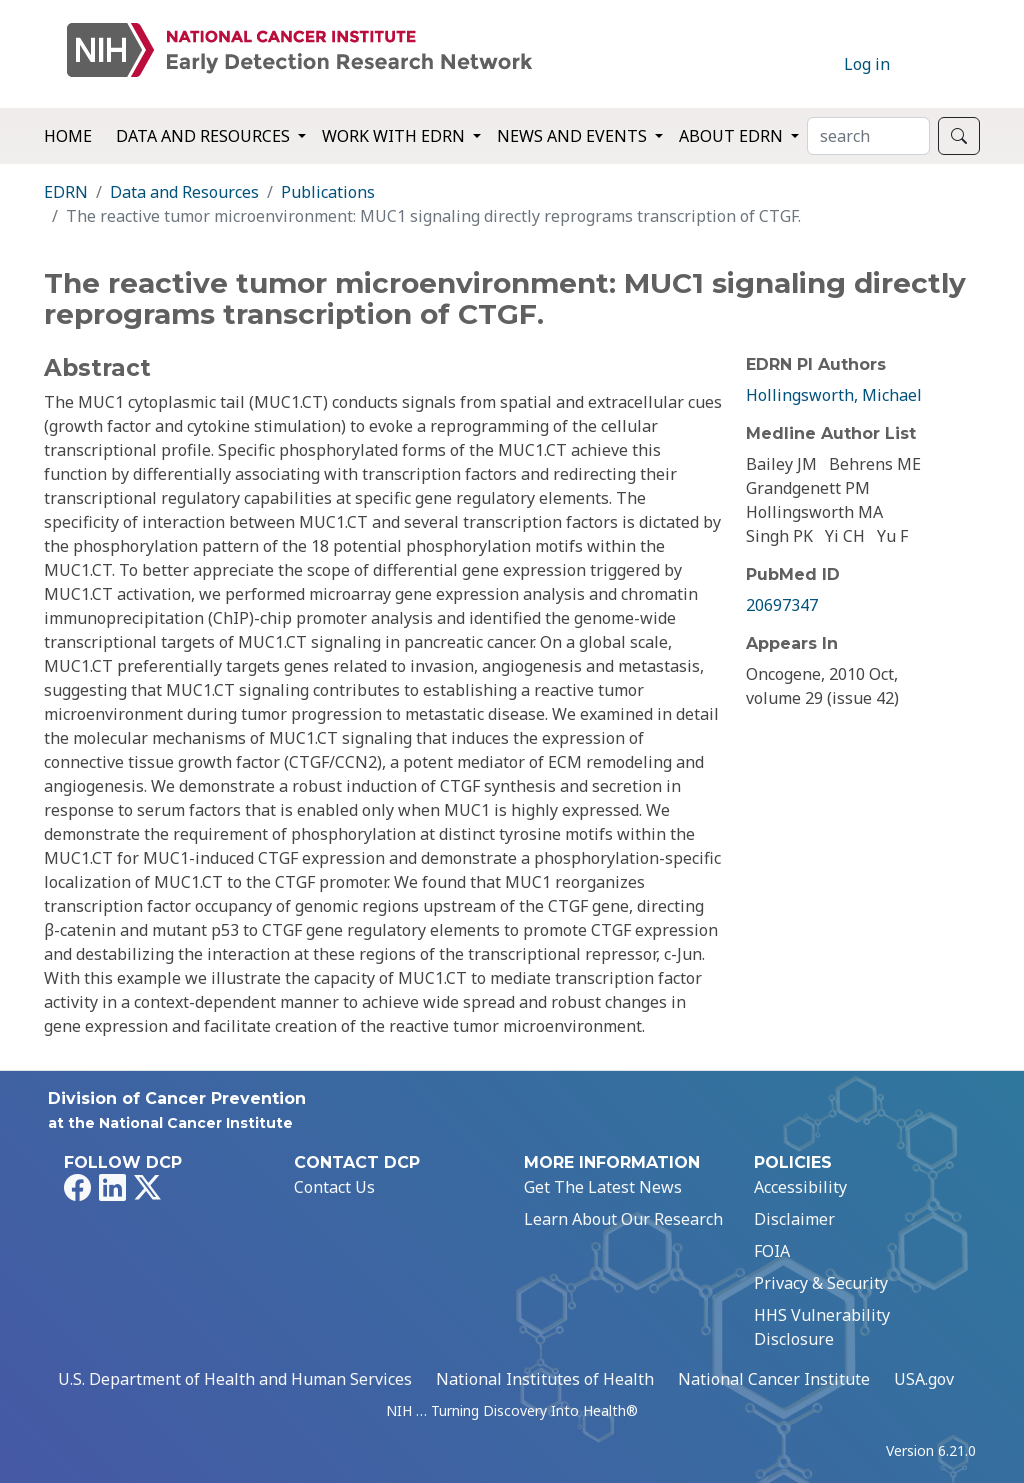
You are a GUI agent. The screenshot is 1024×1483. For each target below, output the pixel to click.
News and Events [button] (574, 136)
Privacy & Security (821, 1283)
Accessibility (800, 1187)
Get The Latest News (603, 1187)
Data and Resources (184, 192)
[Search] (868, 136)
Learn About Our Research (623, 1219)
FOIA (772, 1251)
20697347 (782, 605)
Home (68, 136)
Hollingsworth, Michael (834, 395)
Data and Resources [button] (205, 136)
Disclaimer (794, 1219)
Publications (328, 192)
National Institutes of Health (545, 1379)
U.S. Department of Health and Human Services (235, 1379)
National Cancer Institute (774, 1379)
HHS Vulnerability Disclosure (822, 1327)
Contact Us (334, 1187)
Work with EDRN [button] (395, 136)
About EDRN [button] (733, 136)
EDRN (66, 192)
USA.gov (924, 1379)
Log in (867, 64)
